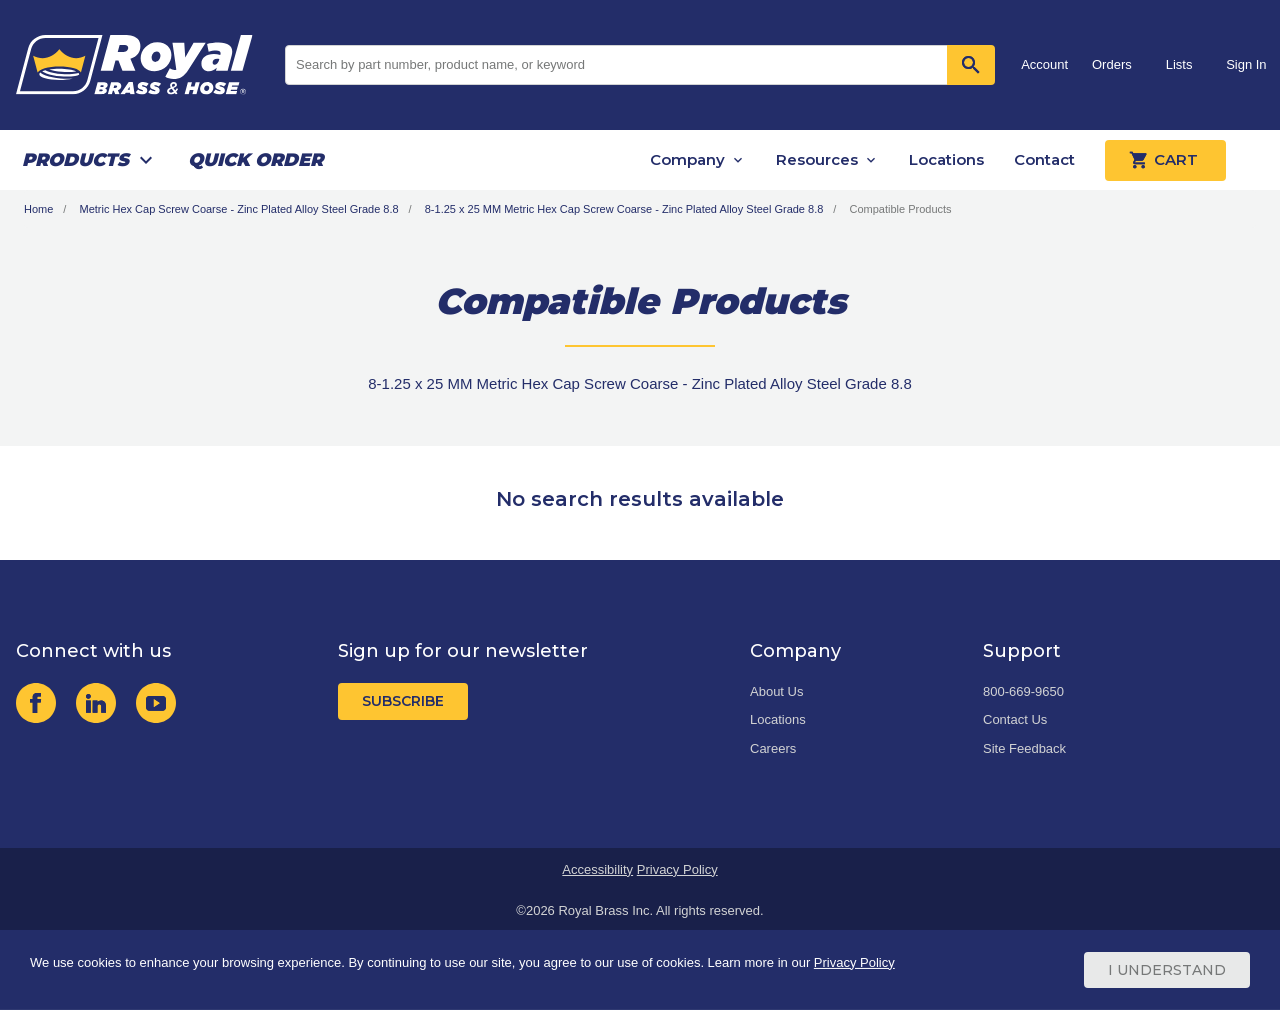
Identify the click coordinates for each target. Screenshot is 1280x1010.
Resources (817, 159)
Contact (1044, 159)
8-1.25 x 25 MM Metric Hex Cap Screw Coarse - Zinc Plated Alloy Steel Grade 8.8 (624, 209)
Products (75, 160)
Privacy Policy (677, 869)
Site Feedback (1024, 748)
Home (38, 209)
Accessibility (597, 869)
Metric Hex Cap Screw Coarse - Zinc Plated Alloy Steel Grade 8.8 (238, 209)
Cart (1165, 160)
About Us (776, 691)
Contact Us (1015, 719)
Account (1044, 64)
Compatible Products (900, 209)
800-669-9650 (1023, 691)
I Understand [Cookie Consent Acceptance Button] (1167, 970)
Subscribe (403, 701)
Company (687, 159)
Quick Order (255, 160)
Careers (773, 748)
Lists (1179, 64)
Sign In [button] (1246, 64)
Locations (946, 159)
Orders (1112, 64)
